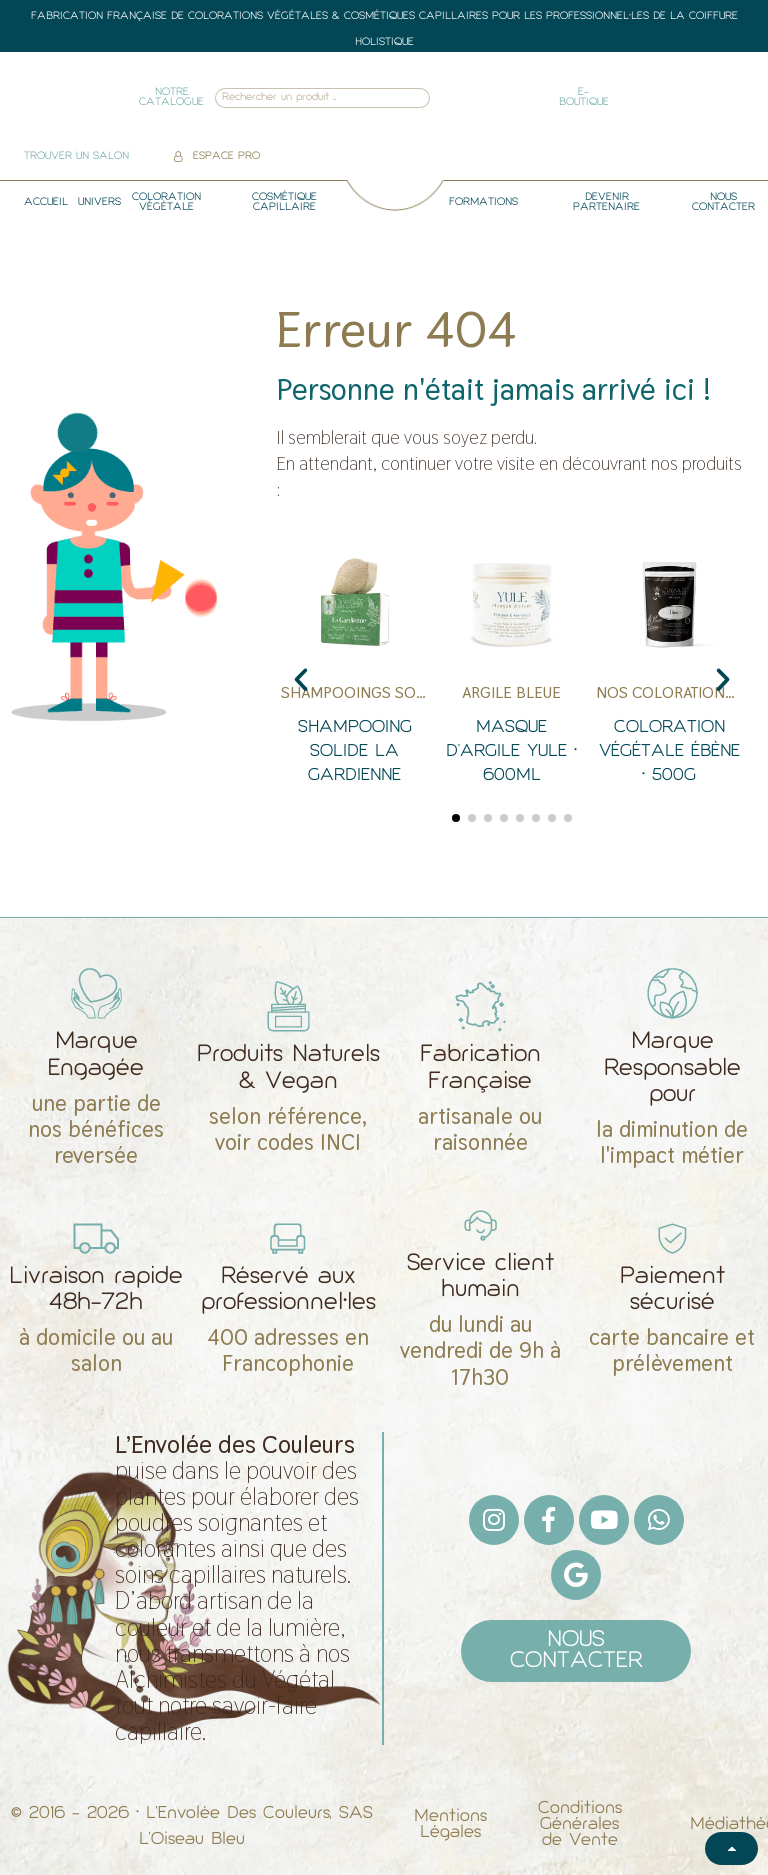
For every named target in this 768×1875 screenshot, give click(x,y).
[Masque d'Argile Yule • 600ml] (511, 670)
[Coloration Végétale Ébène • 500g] (669, 670)
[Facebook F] (549, 1520)
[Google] (576, 1575)
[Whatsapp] (659, 1520)
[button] (301, 680)
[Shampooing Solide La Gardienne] (354, 670)
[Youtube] (604, 1520)
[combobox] (295, 98)
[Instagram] (494, 1520)
